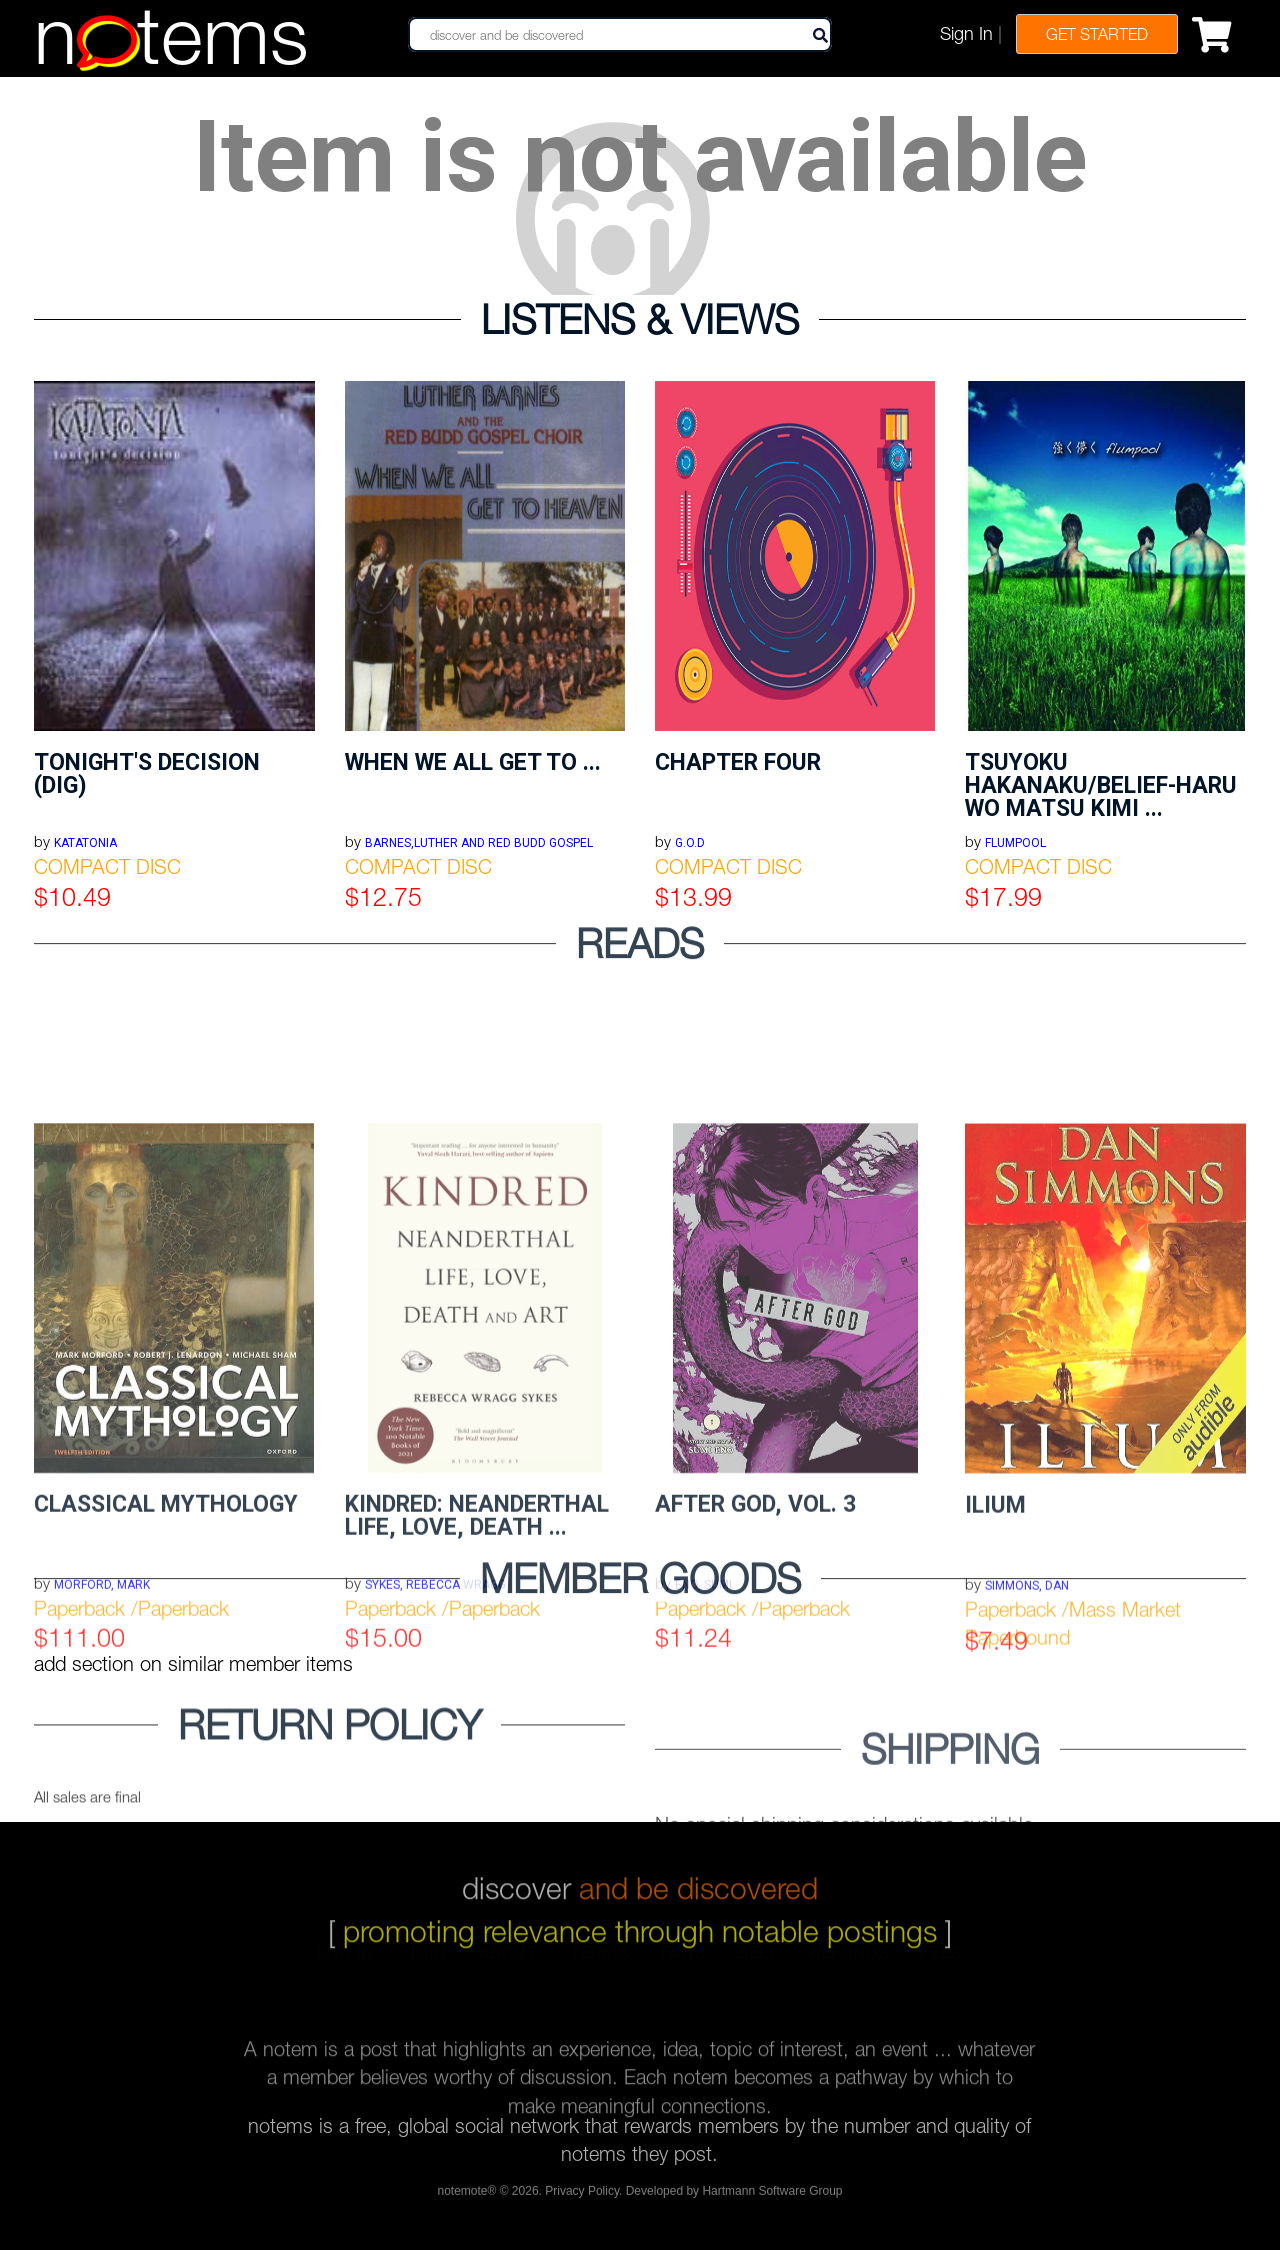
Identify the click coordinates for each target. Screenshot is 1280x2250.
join (426, 1965)
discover (640, 1868)
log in (345, 1965)
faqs (683, 1965)
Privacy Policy (582, 2198)
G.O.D (690, 843)
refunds (849, 1965)
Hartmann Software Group (772, 2198)
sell (758, 1965)
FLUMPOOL (1015, 843)
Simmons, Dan (1027, 1781)
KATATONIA (85, 843)
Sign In (966, 33)
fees (941, 1965)
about (508, 1965)
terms (599, 1965)
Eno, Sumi (703, 1780)
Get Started (1097, 34)
